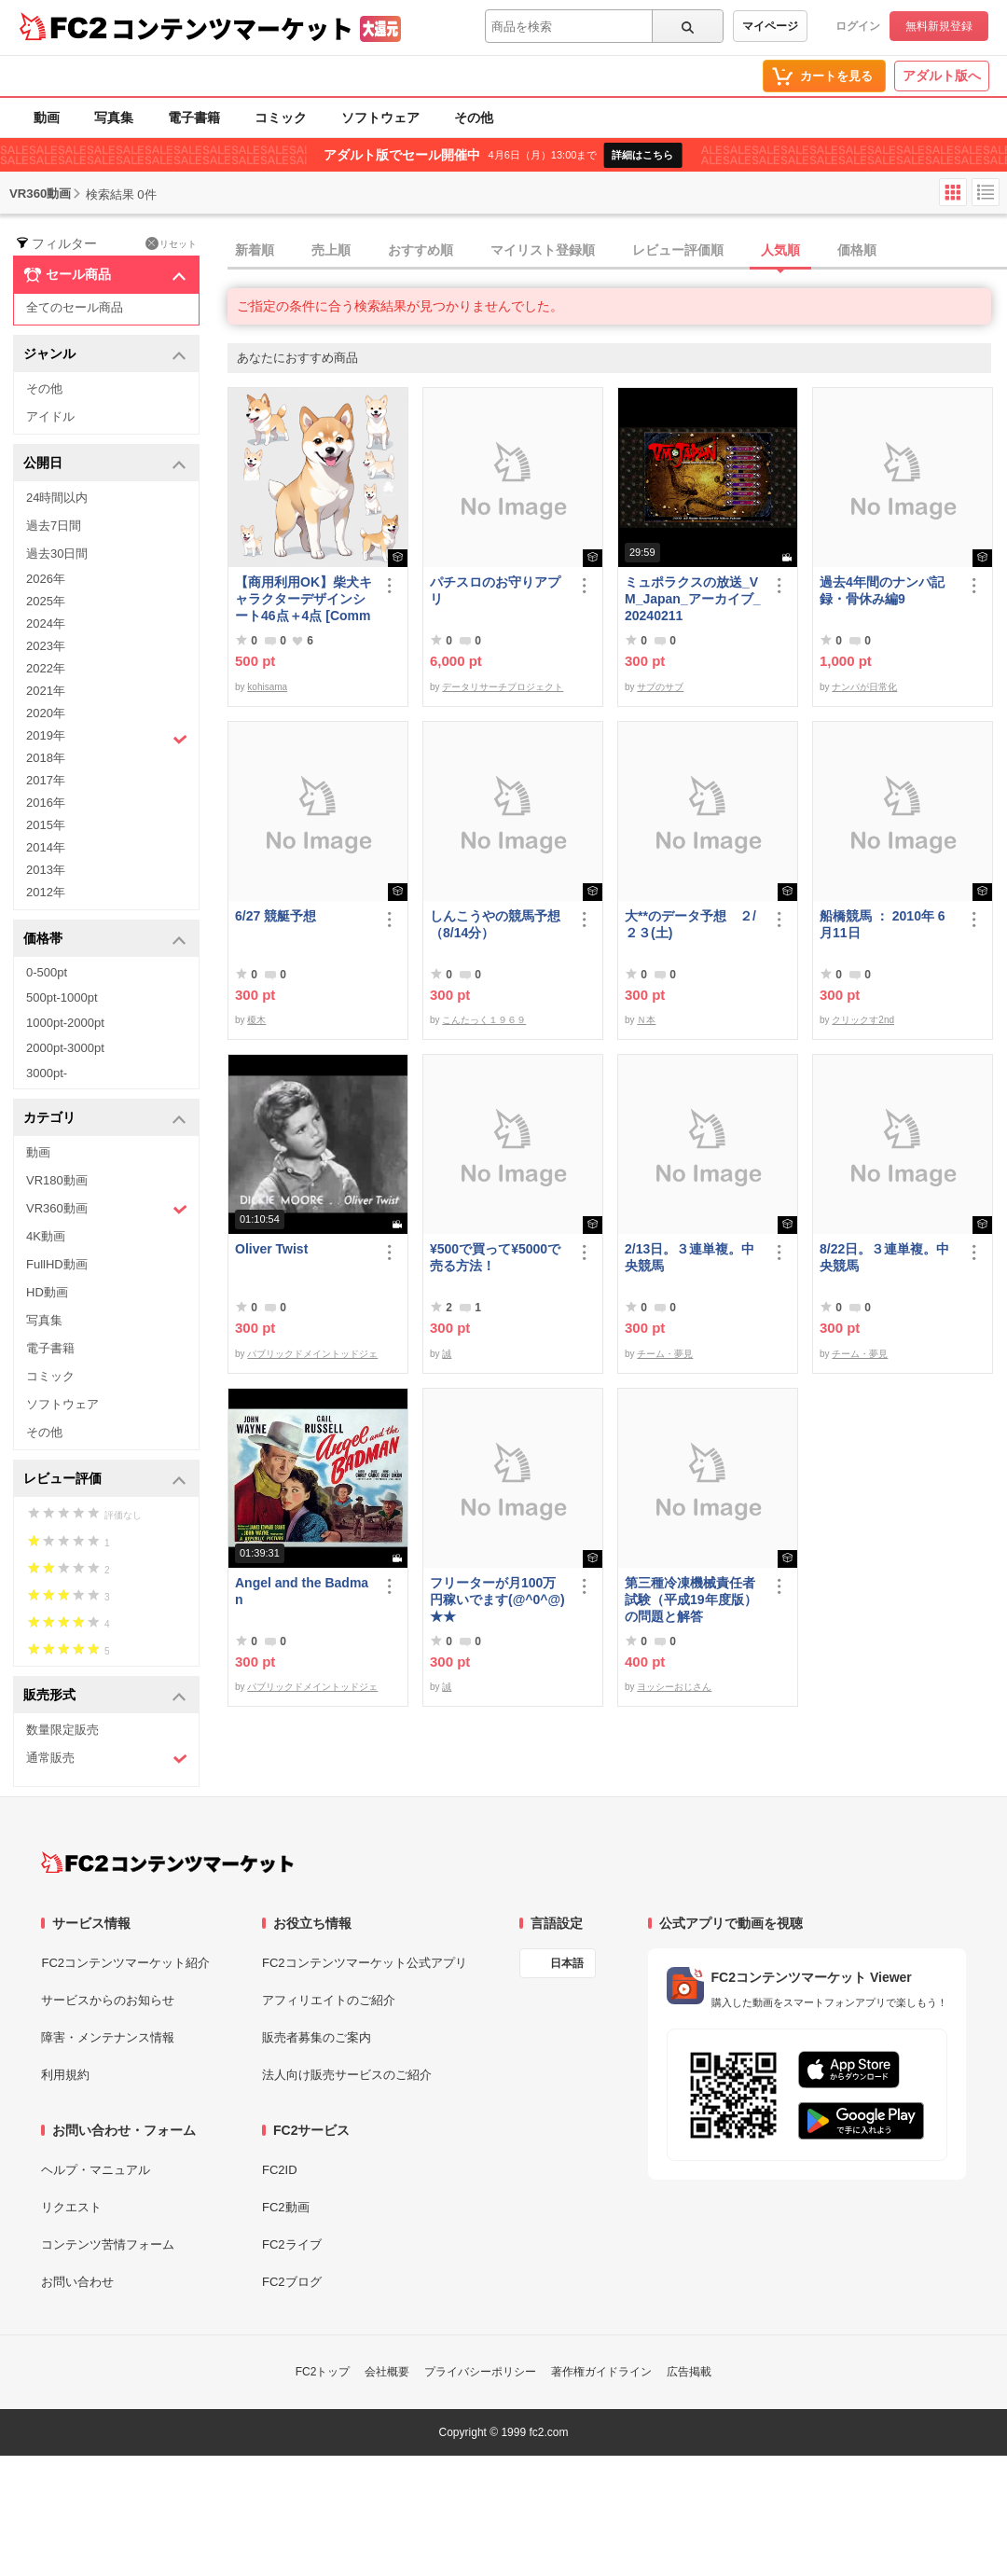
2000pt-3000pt (65, 1048)
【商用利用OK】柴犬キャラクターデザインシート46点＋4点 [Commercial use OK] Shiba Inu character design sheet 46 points (303, 599)
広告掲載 (689, 2371)
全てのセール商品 (74, 307)
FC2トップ (323, 2371)
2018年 (45, 758)
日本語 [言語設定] (567, 1963)
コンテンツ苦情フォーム (107, 2244)
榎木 (256, 1020)
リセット (171, 243)
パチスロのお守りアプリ (495, 590)
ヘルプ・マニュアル (95, 2170)
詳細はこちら (642, 154)
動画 (47, 117)
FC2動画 (286, 2207)
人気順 (780, 249)
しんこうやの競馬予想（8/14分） (495, 924)
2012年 (45, 892)
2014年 (45, 847)
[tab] (617, 251)
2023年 (45, 646)
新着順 (254, 249)
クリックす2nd (863, 1020)
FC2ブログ (292, 2282)
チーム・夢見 (665, 1354)
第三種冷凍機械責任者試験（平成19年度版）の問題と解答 (691, 1599)
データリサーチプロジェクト (502, 687)
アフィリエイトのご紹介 (328, 2000)
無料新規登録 (939, 26)
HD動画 (47, 1292)
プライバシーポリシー (480, 2371)
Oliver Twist (271, 1248)
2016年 (45, 803)
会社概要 (387, 2371)
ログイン (857, 26)
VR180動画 (57, 1180)
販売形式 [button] (104, 1696)
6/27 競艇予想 (275, 915)
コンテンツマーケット (232, 28)
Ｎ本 (646, 1020)
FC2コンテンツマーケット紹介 (125, 1963)
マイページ (770, 26)
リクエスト (71, 2207)
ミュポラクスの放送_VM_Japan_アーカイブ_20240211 (692, 599)
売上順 (331, 249)
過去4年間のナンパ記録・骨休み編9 (882, 590)
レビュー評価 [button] (104, 1480)
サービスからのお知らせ (107, 2000)
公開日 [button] (104, 464)
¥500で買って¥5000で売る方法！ (495, 1257)
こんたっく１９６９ (484, 1020)
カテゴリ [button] (104, 1119)
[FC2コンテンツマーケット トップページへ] (167, 1862)
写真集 (113, 117)
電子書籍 (194, 117)
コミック (281, 117)
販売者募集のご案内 (316, 2037)
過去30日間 (57, 554)
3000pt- (46, 1073)
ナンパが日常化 (864, 687)
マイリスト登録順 (542, 249)
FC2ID (279, 2170)
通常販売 (106, 1758)
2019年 (106, 737)
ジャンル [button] (104, 355)
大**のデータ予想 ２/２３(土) (690, 924)
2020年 (45, 713)
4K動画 (45, 1236)
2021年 (45, 691)
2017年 (45, 780)
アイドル (50, 416)
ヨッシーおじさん (674, 1687)
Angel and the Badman (301, 1591)
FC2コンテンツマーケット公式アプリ (364, 1963)
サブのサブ (660, 687)
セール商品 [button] (104, 275)
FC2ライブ (292, 2244)
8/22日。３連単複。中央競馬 (884, 1257)
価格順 (856, 249)
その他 (473, 117)
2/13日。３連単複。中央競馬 (689, 1257)
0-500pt (46, 972)
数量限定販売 (62, 1730)
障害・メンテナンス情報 (107, 2037)
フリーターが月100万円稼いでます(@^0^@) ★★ (497, 1599)
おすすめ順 (420, 249)
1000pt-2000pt (65, 1023)
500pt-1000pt (62, 997)
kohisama (267, 687)
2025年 (45, 601)
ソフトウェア (380, 117)
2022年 (45, 668)
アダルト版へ (942, 75)
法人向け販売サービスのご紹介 (347, 2075)
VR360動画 (106, 1209)
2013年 (45, 870)
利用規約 (65, 2075)
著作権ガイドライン (601, 2371)
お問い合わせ (77, 2282)
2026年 (45, 579)
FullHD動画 (57, 1264)
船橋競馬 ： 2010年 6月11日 (882, 924)
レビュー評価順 (678, 249)
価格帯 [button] (104, 940)
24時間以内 (57, 498)
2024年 (45, 623)
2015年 (45, 825)
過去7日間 (53, 526)
